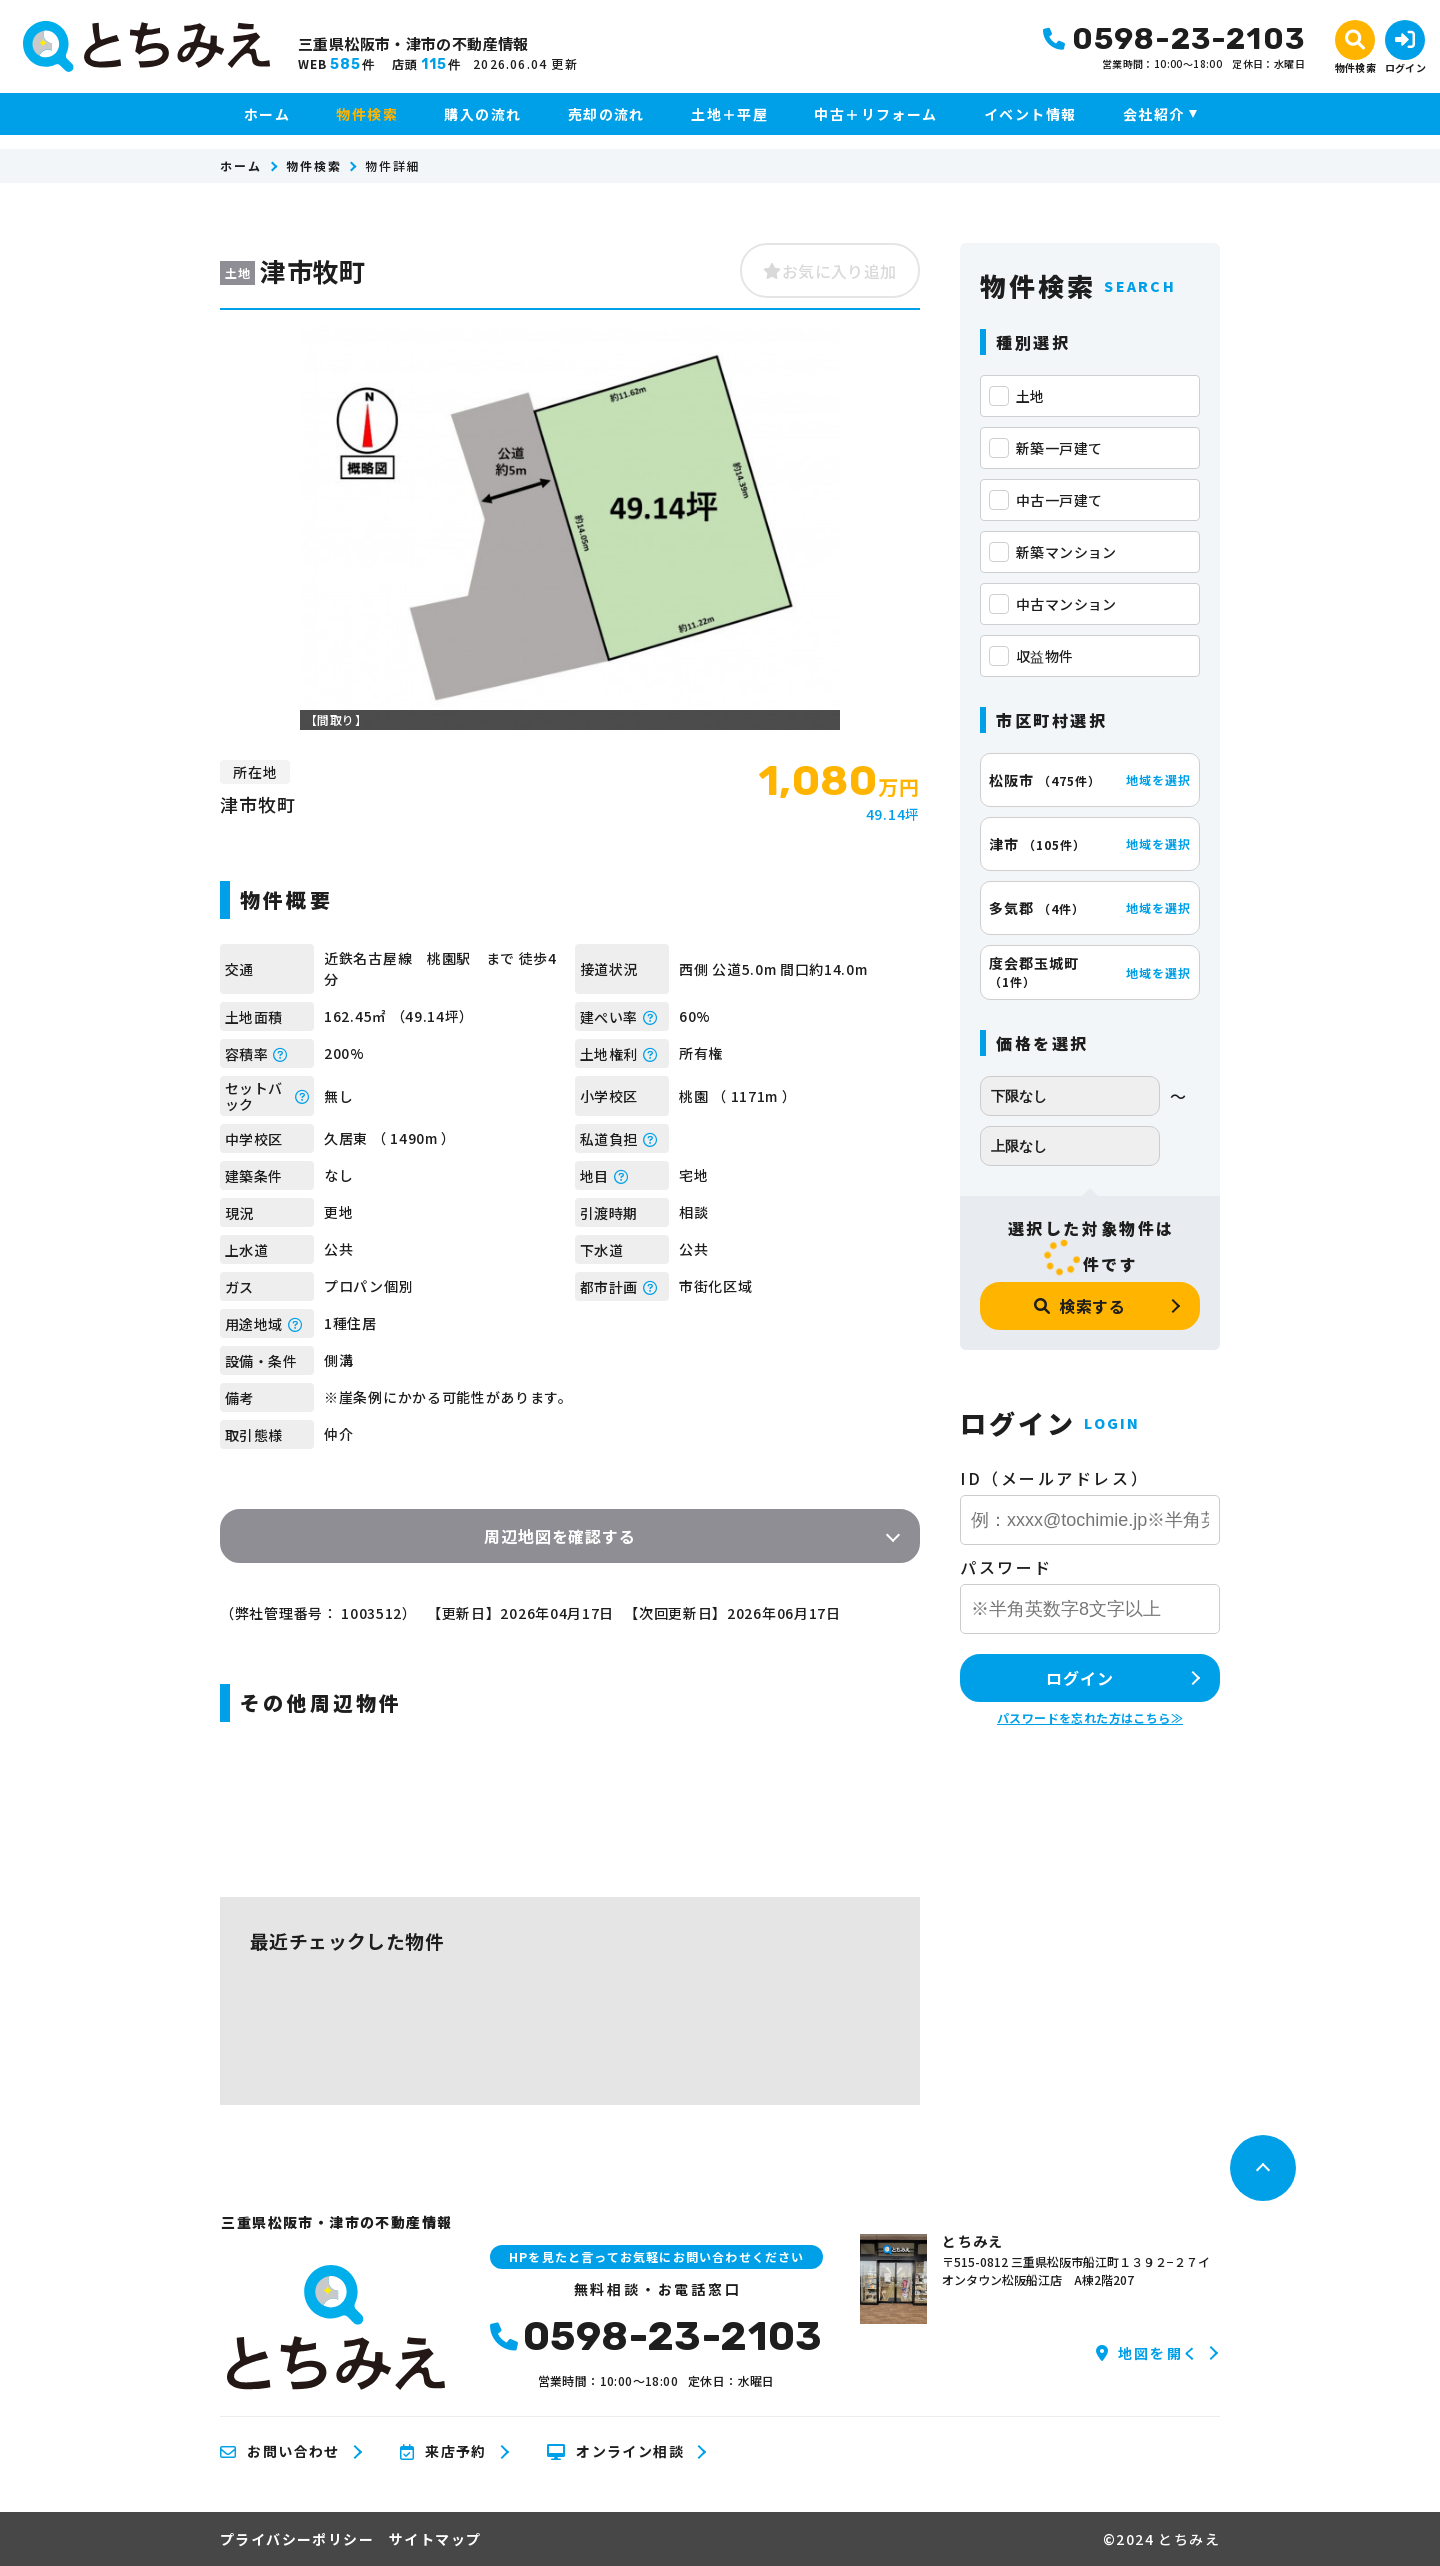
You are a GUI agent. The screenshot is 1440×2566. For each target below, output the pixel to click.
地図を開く (1147, 2353)
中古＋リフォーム (875, 114)
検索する (1080, 1306)
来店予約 (443, 2452)
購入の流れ (482, 114)
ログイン (1079, 1678)
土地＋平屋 (729, 114)
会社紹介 (1154, 114)
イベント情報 (1030, 114)
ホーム (267, 114)
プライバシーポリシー (297, 2539)
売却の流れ (606, 114)
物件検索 (367, 114)
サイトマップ (435, 2539)
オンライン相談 (615, 2452)
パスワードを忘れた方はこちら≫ (1090, 1717)
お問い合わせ (280, 2452)
